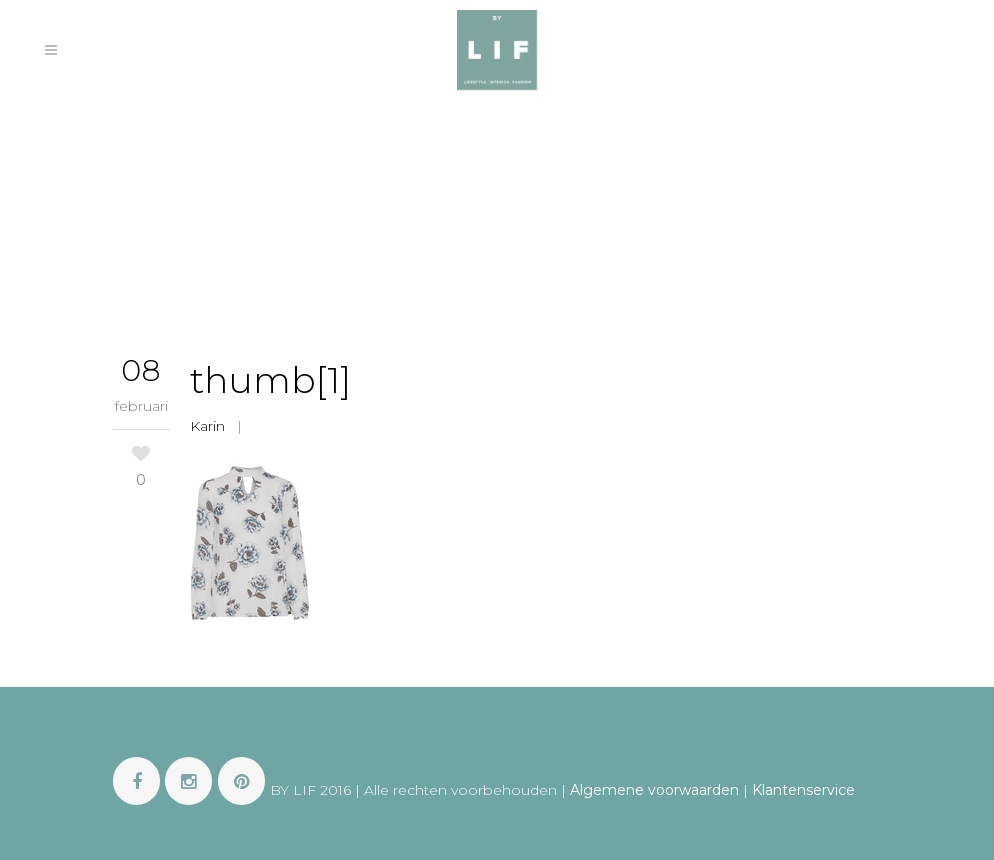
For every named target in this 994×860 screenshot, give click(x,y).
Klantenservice (803, 790)
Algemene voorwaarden (654, 790)
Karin (207, 426)
